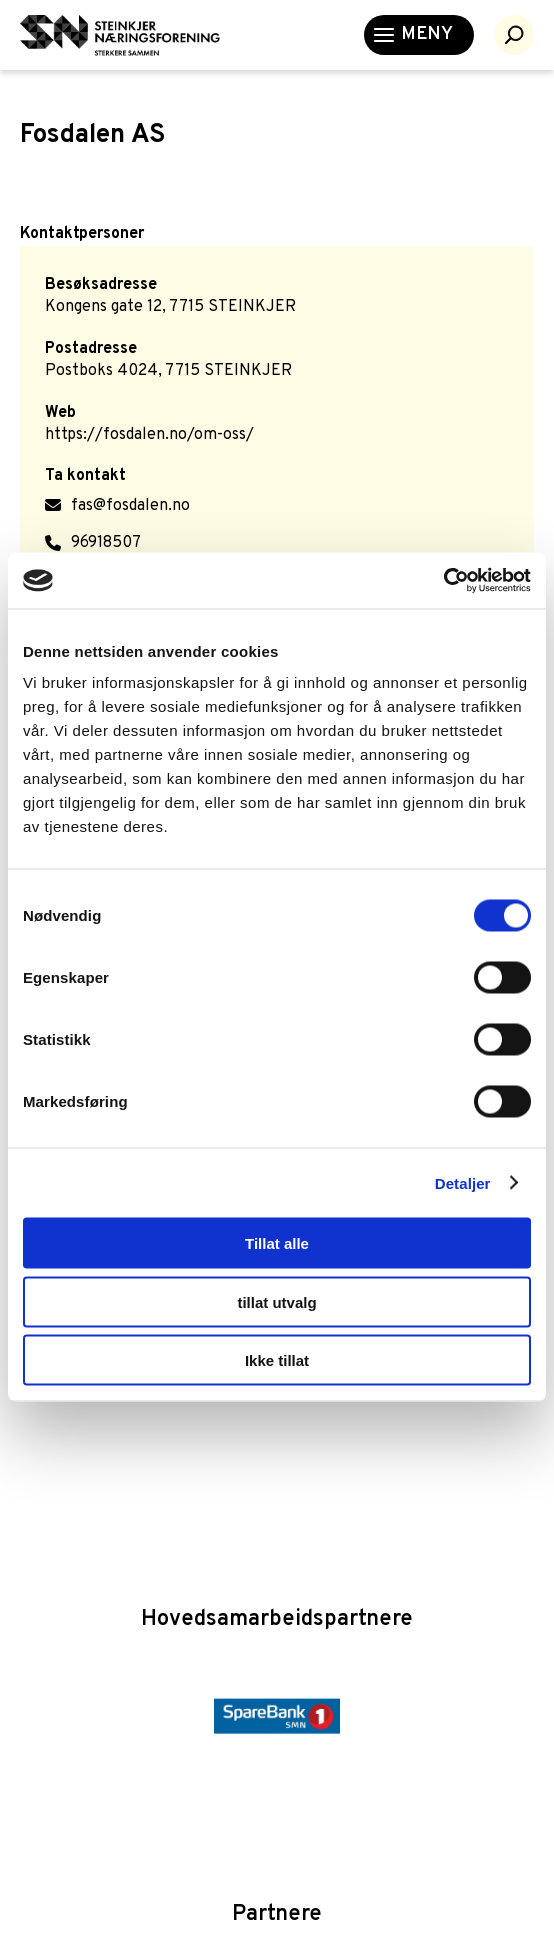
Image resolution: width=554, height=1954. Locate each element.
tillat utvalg (276, 1301)
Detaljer (463, 1182)
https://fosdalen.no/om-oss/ (149, 435)
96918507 (106, 543)
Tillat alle (277, 1243)
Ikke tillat (277, 1360)
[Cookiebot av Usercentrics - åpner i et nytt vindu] (443, 581)
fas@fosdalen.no (130, 506)
